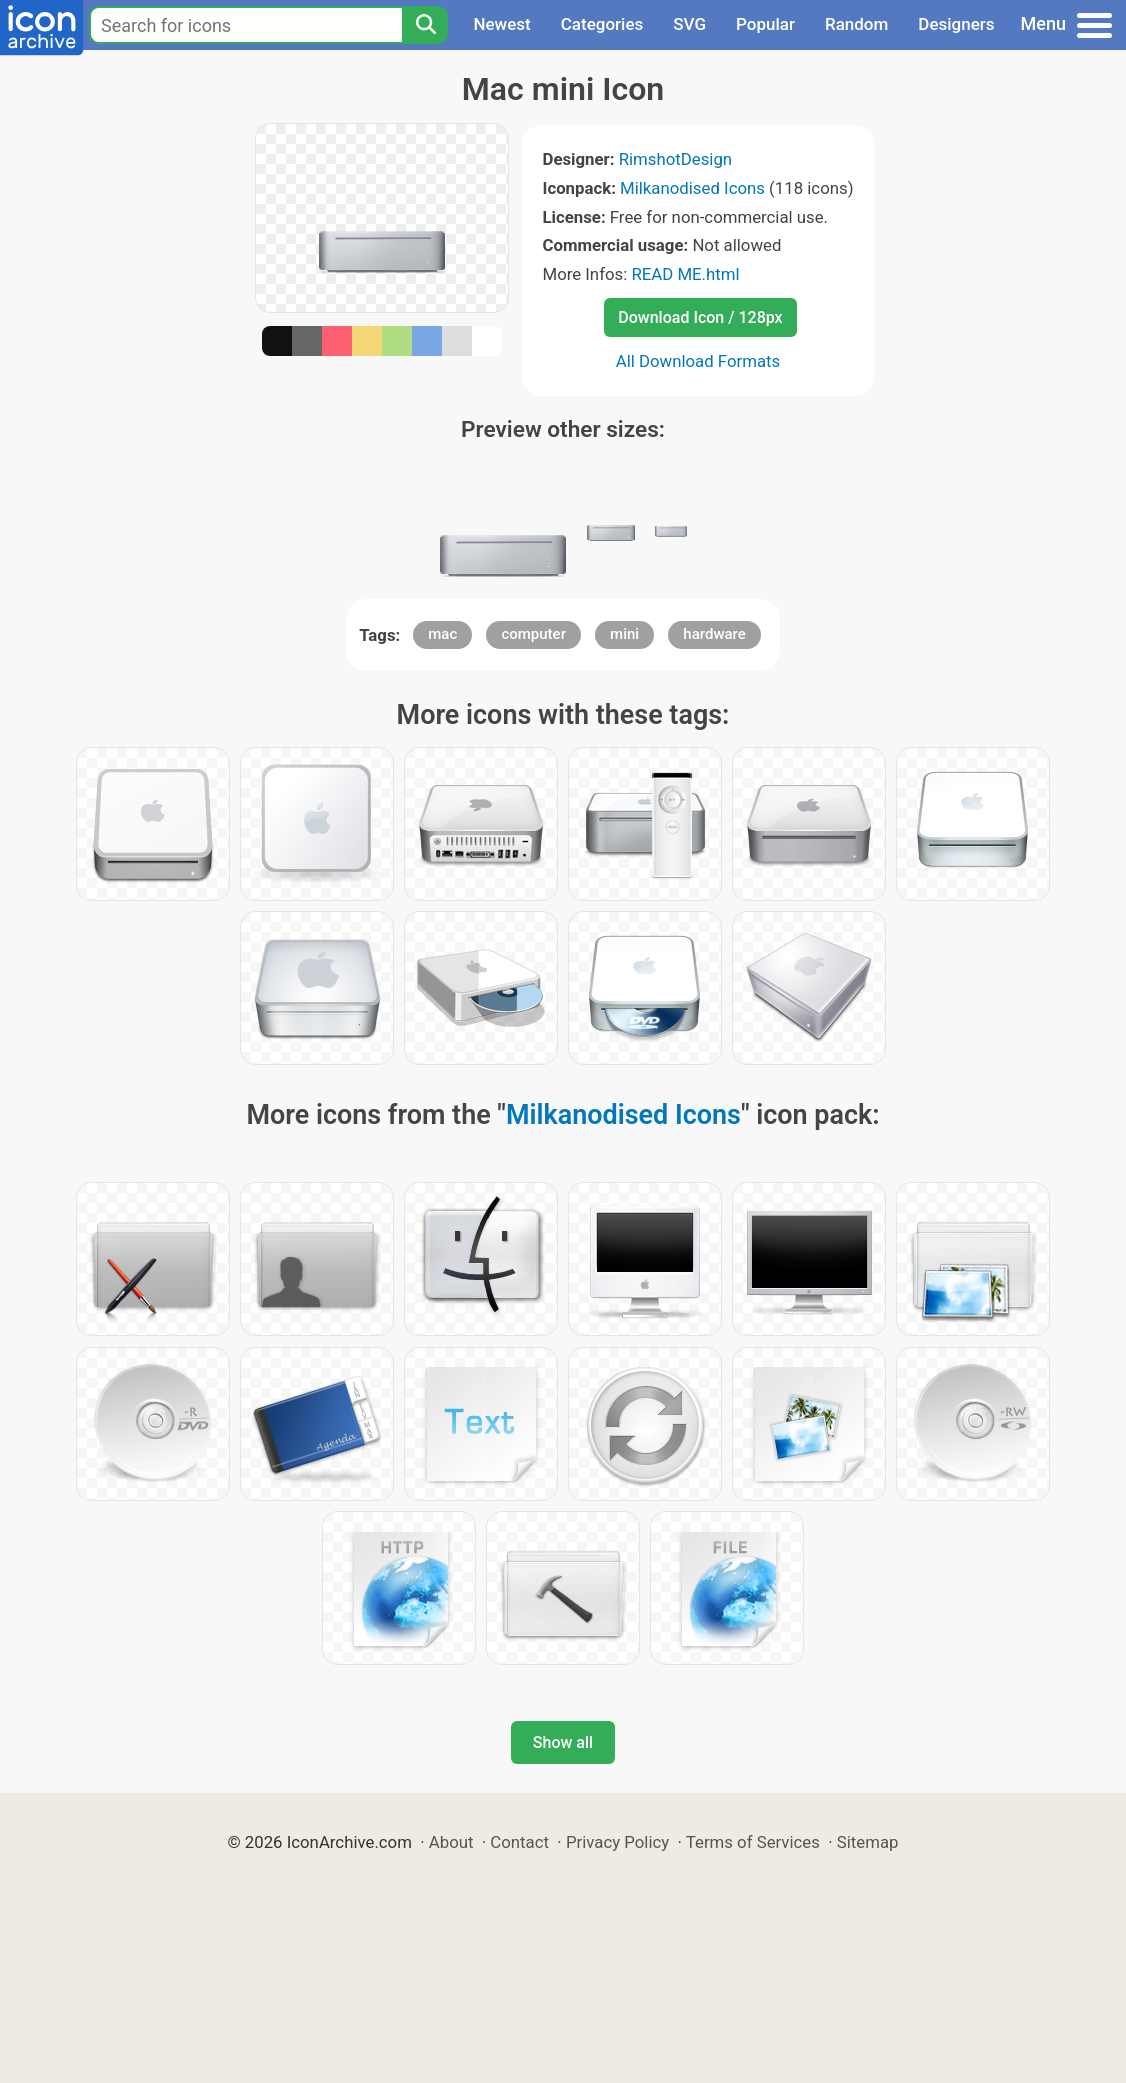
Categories (602, 24)
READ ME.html (685, 274)
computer (533, 634)
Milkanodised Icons (692, 188)
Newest (501, 24)
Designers (956, 24)
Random (856, 24)
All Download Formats (698, 361)
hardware (714, 634)
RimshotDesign (675, 159)
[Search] (425, 25)
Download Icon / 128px (700, 317)
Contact (519, 1842)
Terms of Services (753, 1842)
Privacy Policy (617, 1842)
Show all (563, 1742)
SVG (689, 24)
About (451, 1842)
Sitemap (868, 1842)
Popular (765, 24)
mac (442, 634)
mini (624, 634)
